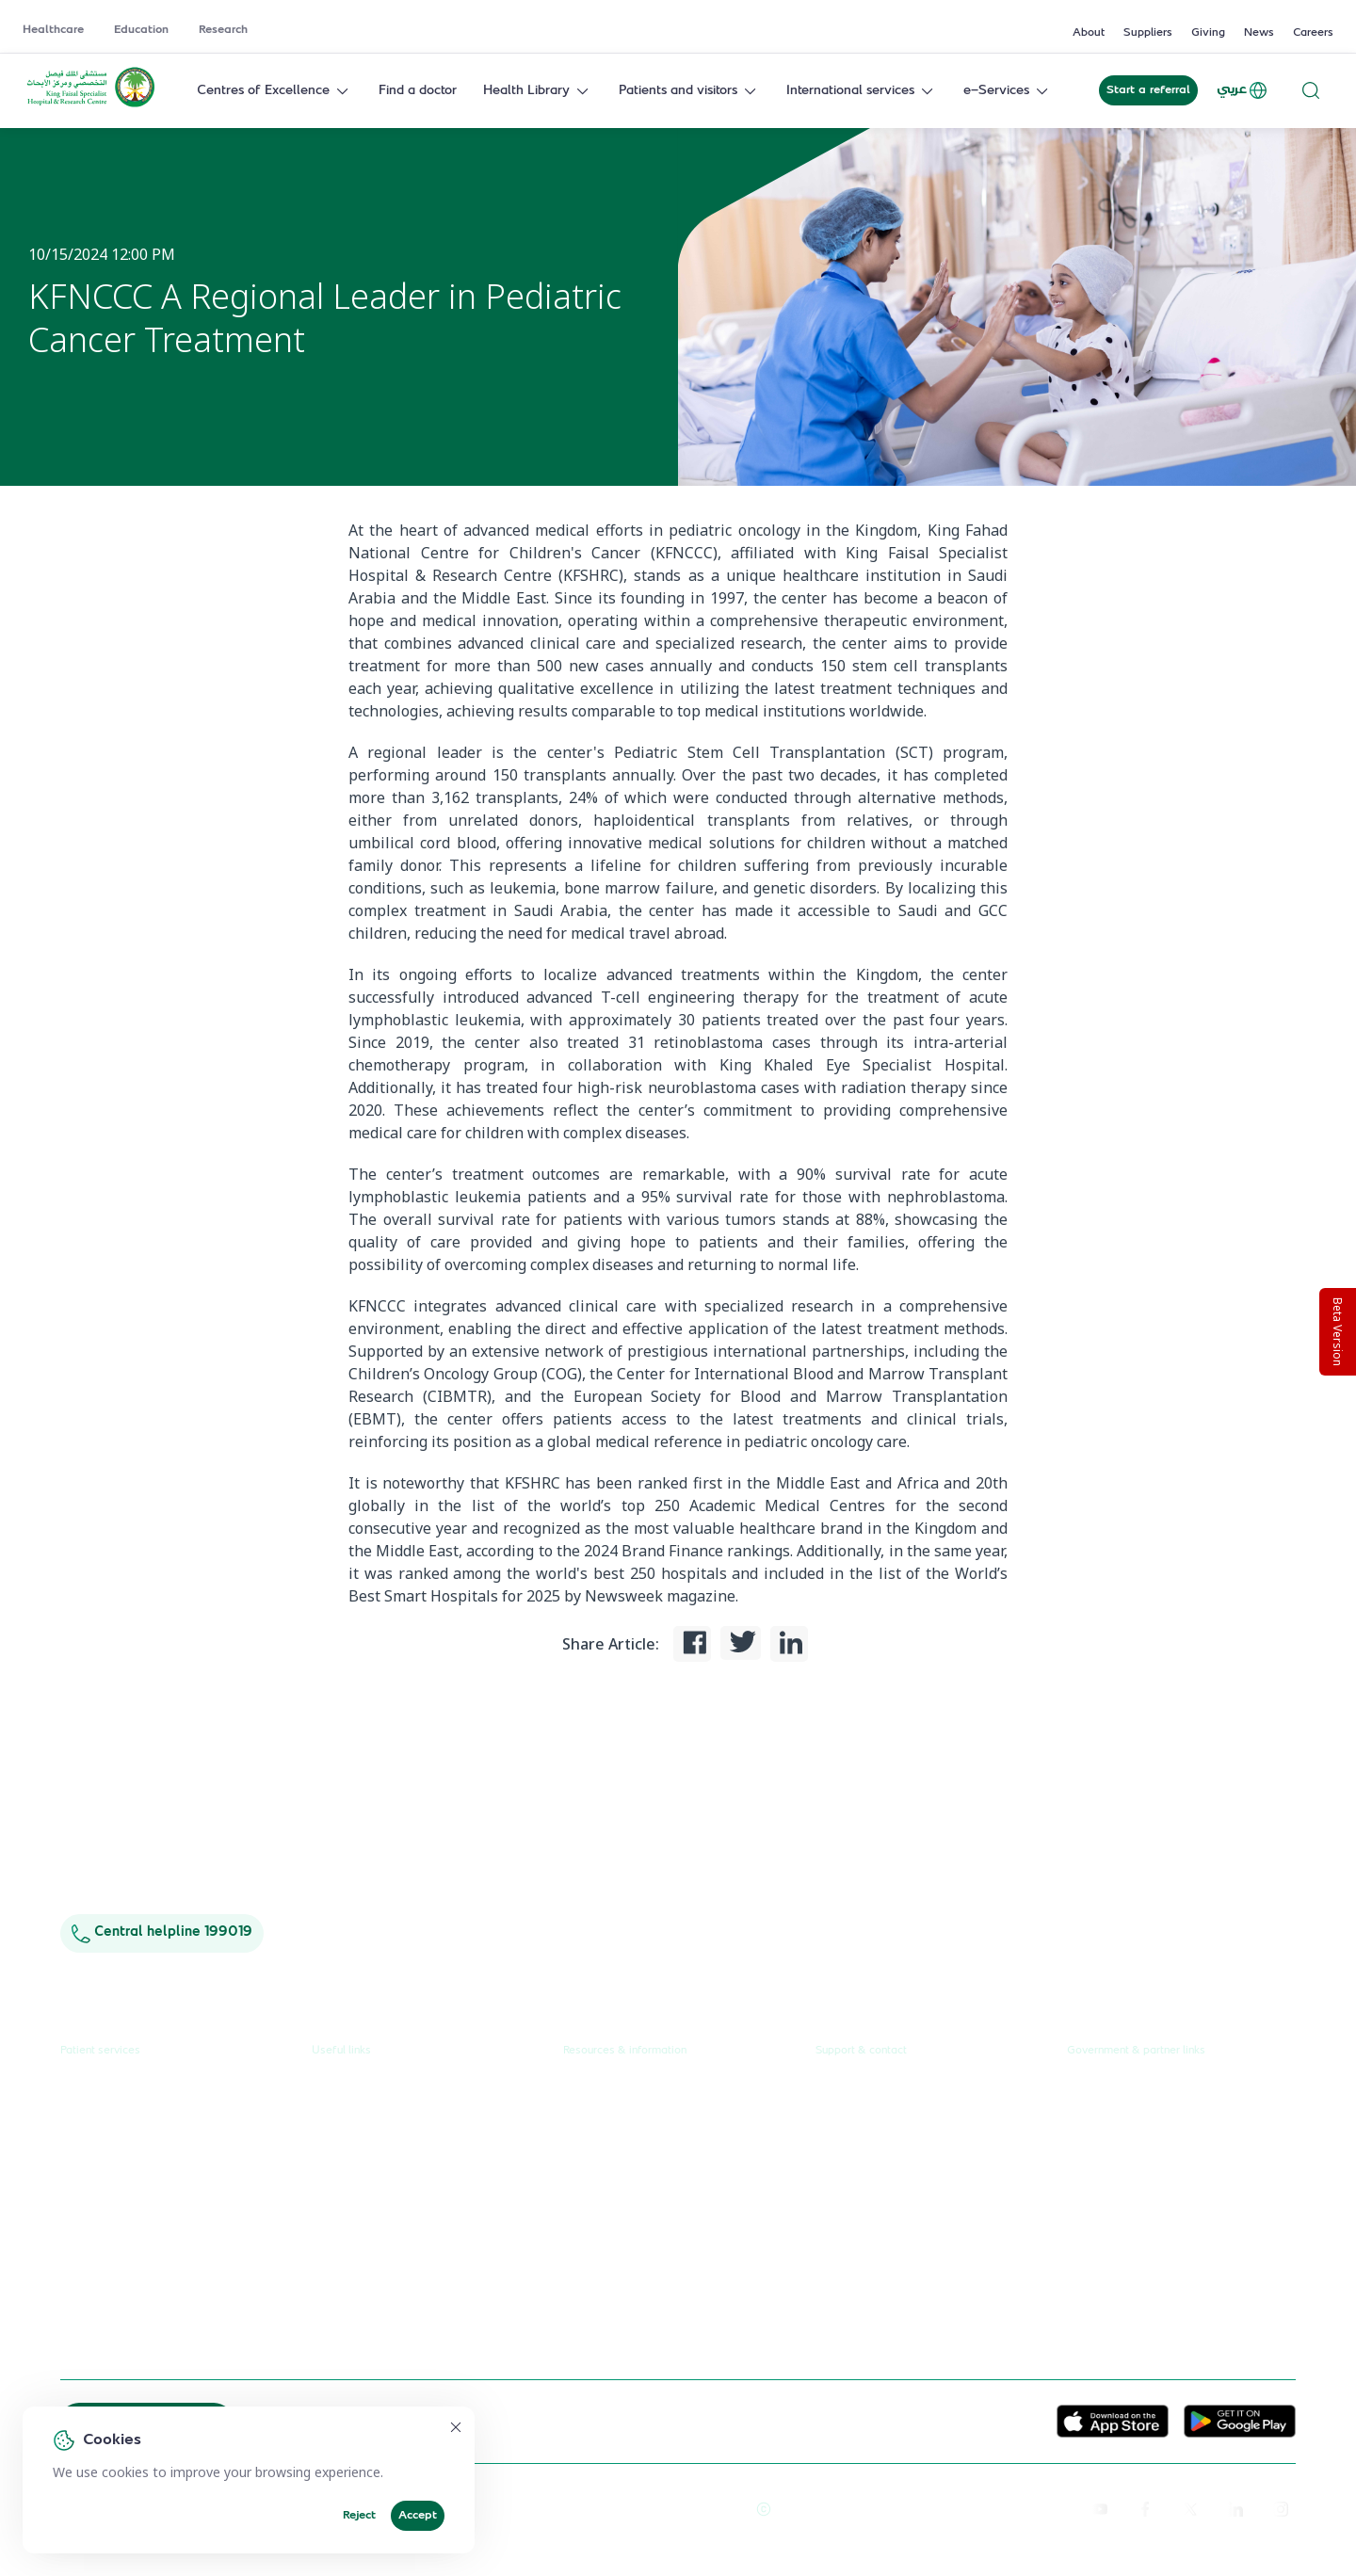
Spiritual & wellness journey (145, 2337)
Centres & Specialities (126, 2160)
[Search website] (1310, 91)
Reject (359, 2515)
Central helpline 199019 (162, 1932)
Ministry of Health (1121, 2160)
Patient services (100, 2050)
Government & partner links (1136, 2050)
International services (861, 91)
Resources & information (624, 2050)
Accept (417, 2515)
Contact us (847, 2090)
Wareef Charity (1114, 2281)
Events (583, 2232)
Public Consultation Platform (1153, 2126)
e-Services (1007, 91)
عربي (1243, 90)
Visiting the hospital (118, 2232)
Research (223, 30)
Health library (101, 2196)
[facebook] (1145, 2508)
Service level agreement (386, 2267)
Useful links (341, 2050)
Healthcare (53, 30)
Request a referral (114, 2090)
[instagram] (1281, 2508)
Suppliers (1147, 32)
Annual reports (608, 2160)
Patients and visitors (689, 91)
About (1089, 32)
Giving (1208, 32)
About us (590, 2090)
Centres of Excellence (274, 91)
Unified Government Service (1152, 2090)
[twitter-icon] (1190, 2508)
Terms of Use (701, 2508)
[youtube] (1100, 2508)
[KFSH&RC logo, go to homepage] (91, 105)
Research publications (628, 2196)
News (1259, 32)
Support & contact (861, 2050)
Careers (1313, 32)
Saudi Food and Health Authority (1165, 2196)
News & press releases (631, 2126)
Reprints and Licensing (585, 2508)
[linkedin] (1235, 2508)
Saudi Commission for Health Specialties (1154, 2237)
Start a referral (1148, 90)
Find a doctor (418, 91)
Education (141, 30)
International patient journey (147, 2303)
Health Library (537, 91)
